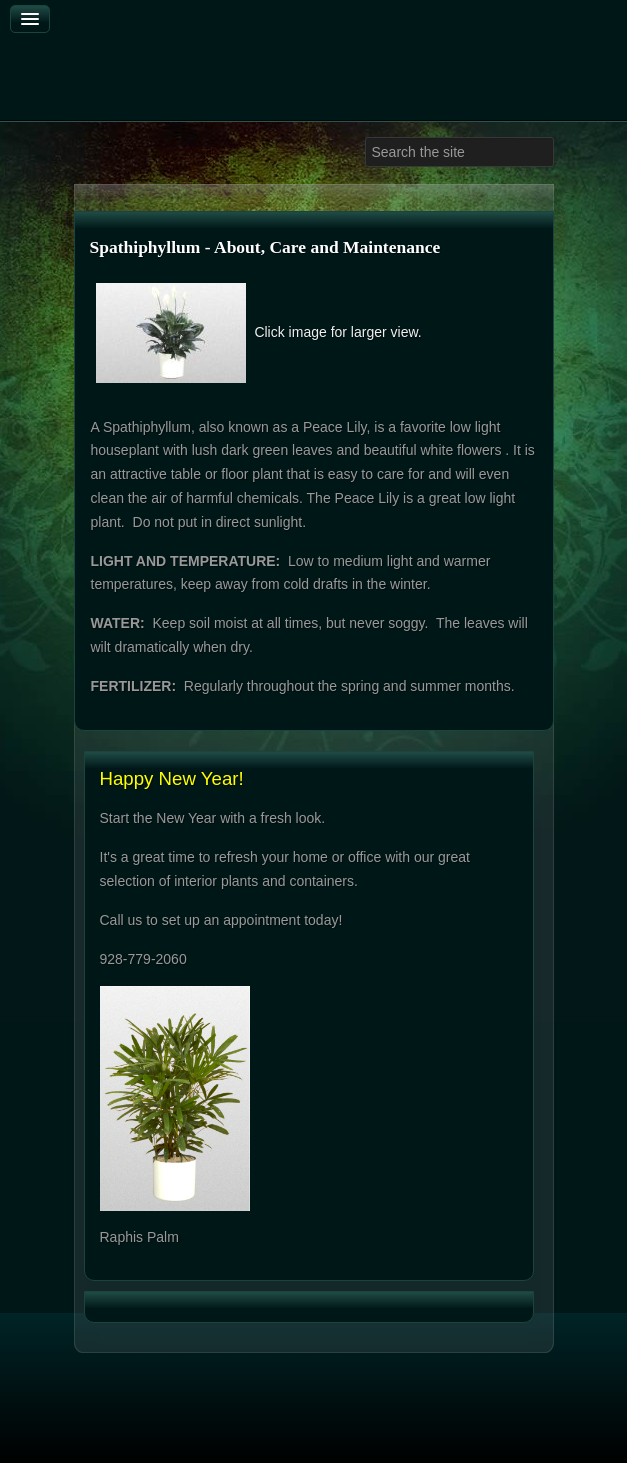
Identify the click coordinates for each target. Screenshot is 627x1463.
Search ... (365, 137)
